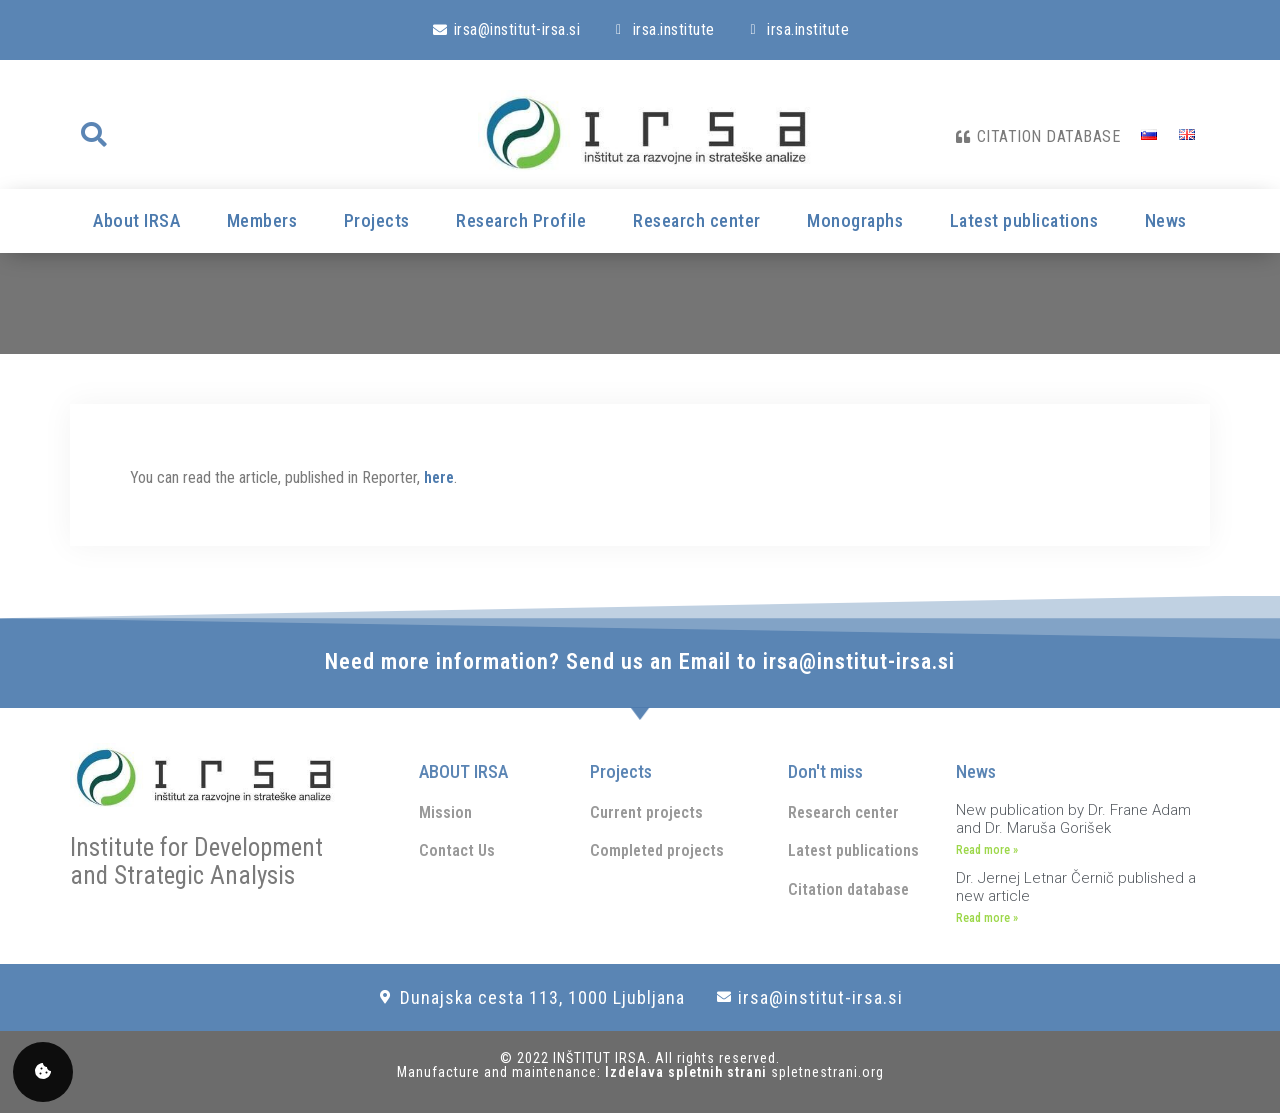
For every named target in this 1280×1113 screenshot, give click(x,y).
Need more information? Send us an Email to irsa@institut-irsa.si (640, 661)
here (439, 477)
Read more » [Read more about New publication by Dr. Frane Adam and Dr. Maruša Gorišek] (987, 850)
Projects (377, 220)
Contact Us (457, 850)
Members (262, 220)
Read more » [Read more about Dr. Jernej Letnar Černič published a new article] (987, 918)
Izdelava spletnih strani (688, 1072)
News (1166, 220)
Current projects (646, 812)
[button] (93, 135)
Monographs (855, 220)
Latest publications (1024, 220)
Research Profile (521, 220)
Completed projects (657, 850)
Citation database (848, 889)
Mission (445, 812)
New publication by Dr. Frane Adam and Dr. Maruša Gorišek (1073, 819)
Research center (697, 220)
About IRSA (136, 220)
